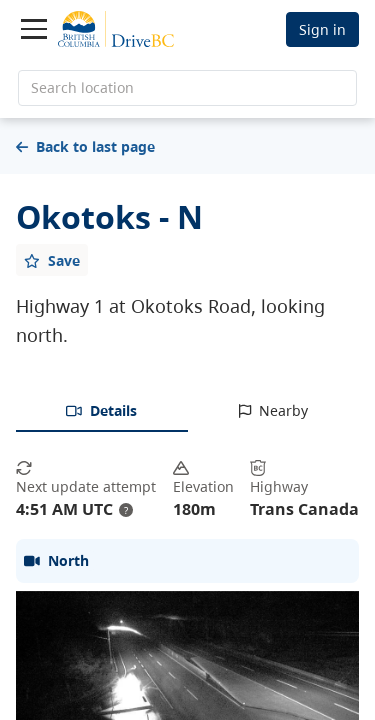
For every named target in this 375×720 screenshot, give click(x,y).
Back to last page (85, 146)
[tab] (102, 412)
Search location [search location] (82, 87)
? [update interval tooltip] (126, 510)
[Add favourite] (52, 260)
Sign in (322, 29)
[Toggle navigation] (34, 29)
